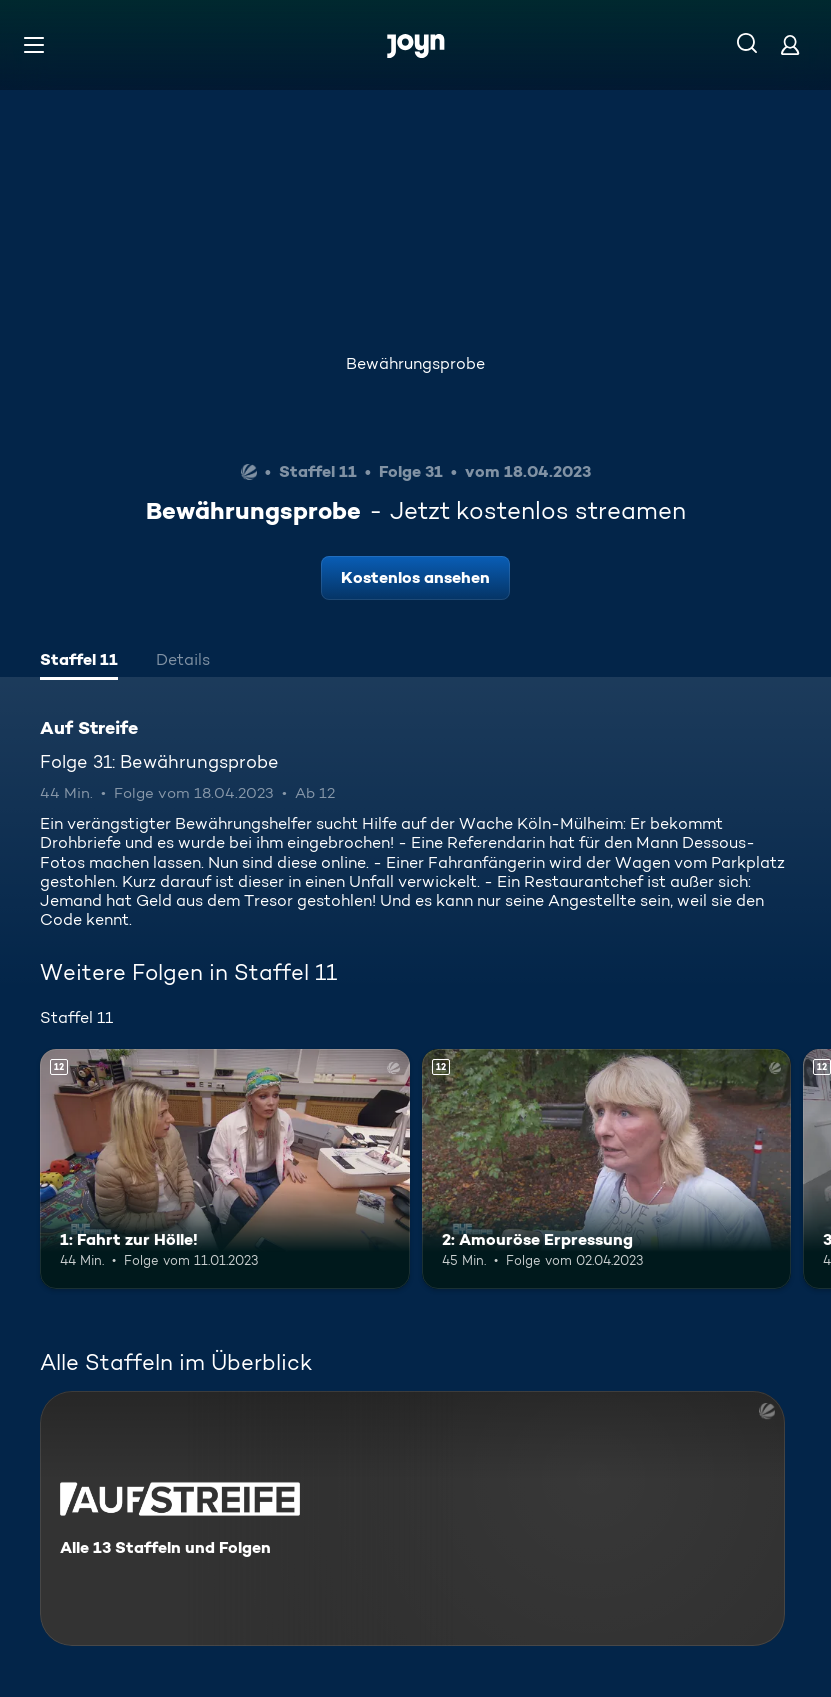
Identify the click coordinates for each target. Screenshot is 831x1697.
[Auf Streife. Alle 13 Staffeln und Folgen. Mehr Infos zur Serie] (412, 1518)
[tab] (79, 662)
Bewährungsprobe (415, 363)
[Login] (790, 44)
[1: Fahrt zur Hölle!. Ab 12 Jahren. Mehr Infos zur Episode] (225, 1169)
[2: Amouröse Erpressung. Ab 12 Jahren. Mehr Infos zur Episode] (607, 1169)
